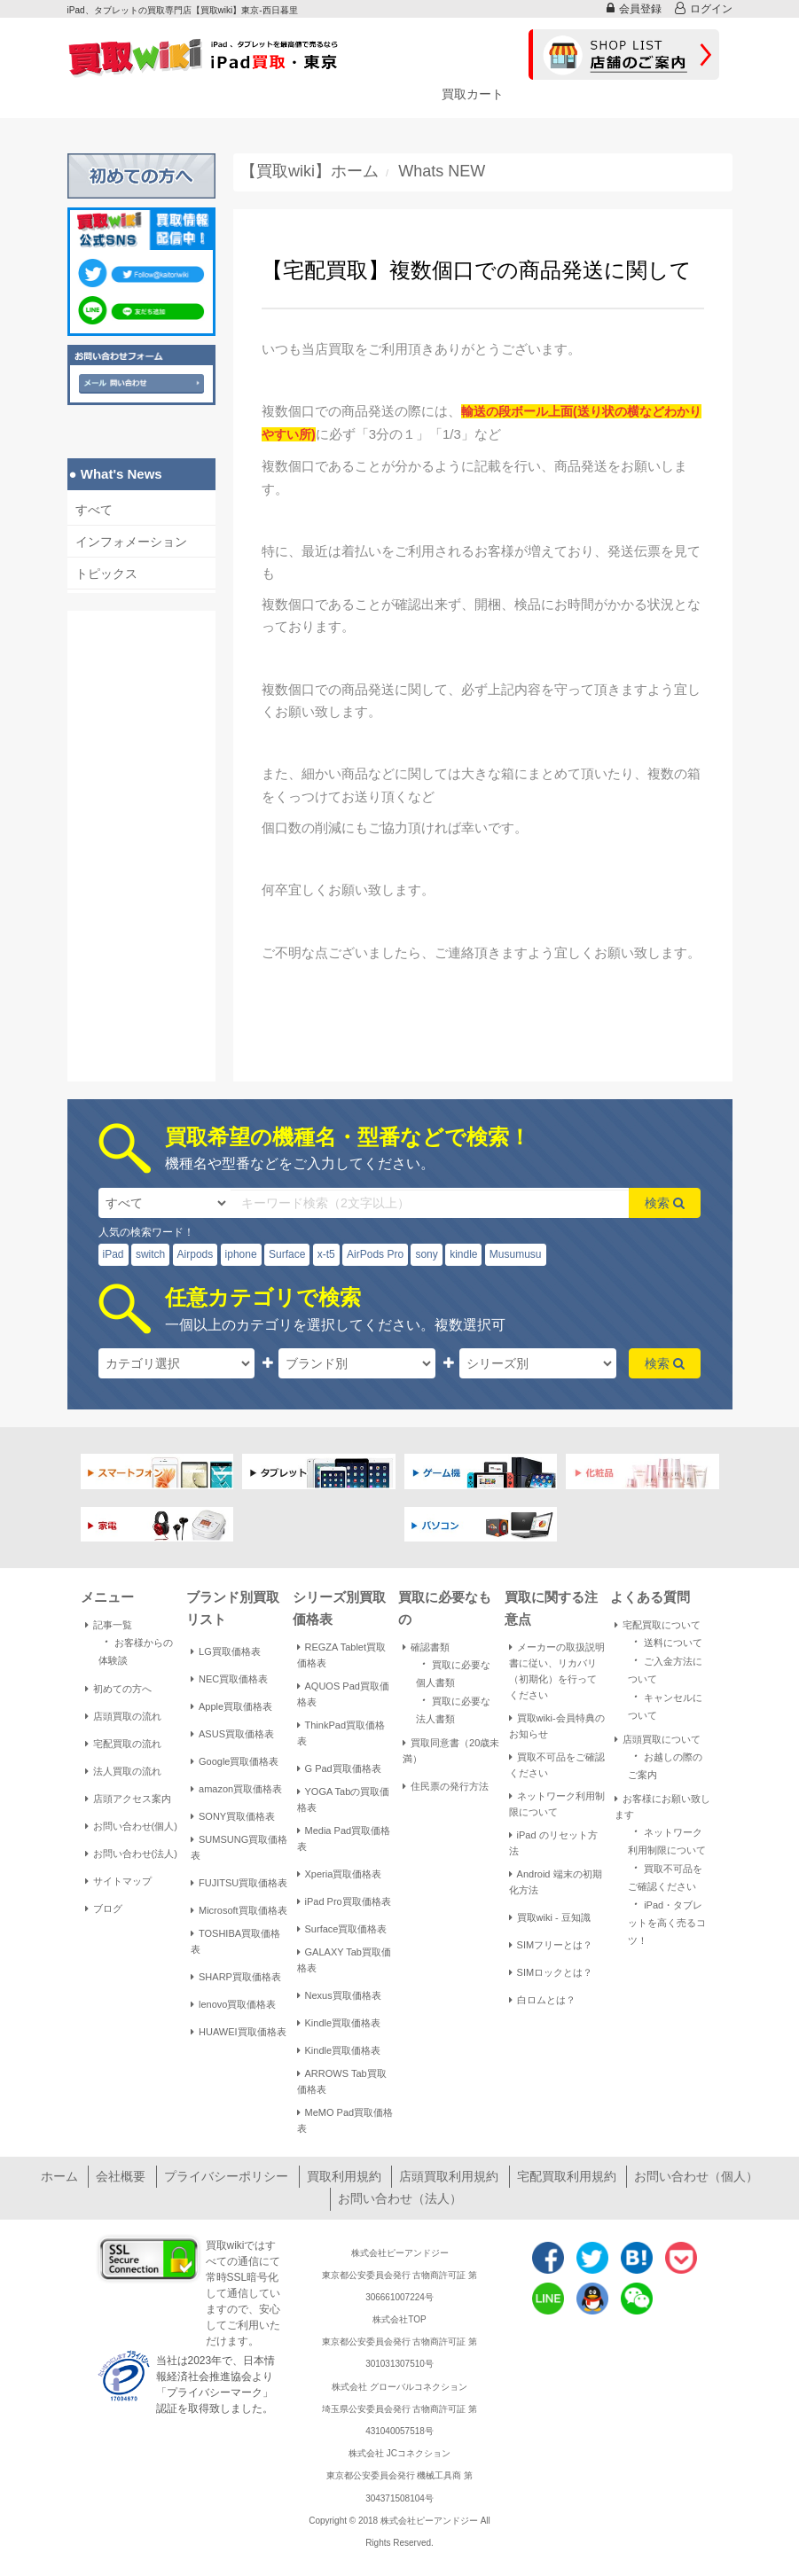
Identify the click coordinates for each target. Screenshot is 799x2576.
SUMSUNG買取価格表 (239, 1847)
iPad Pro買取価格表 (344, 1901)
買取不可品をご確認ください (557, 1765)
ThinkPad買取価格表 (341, 1733)
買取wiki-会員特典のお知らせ (557, 1726)
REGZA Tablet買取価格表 (342, 1655)
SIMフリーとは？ (551, 1945)
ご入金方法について (665, 1668)
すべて (94, 510)
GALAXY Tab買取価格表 (344, 1960)
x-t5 (326, 1254)
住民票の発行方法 (446, 1786)
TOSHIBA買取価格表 (235, 1941)
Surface (287, 1254)
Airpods (195, 1254)
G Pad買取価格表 (339, 1768)
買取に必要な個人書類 (453, 1672)
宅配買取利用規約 (566, 2176)
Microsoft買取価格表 (239, 1910)
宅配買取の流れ (123, 1743)
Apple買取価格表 (231, 1706)
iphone (241, 1254)
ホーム (59, 2176)
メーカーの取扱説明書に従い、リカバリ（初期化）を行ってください (557, 1671)
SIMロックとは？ (551, 1972)
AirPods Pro (375, 1254)
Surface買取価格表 (342, 1929)
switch (150, 1254)
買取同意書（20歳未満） (451, 1750)
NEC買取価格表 (229, 1679)
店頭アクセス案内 (128, 1798)
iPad (113, 1254)
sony (426, 1254)
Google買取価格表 (234, 1761)
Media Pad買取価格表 (344, 1838)
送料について (665, 1641)
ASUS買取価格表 (232, 1734)
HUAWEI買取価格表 (238, 2031)
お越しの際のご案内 (665, 1764)
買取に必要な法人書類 (453, 1708)
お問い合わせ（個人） (696, 2176)
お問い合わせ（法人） (400, 2198)
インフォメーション (131, 542)
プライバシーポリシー (226, 2176)
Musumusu (516, 1254)
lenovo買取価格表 (233, 2004)
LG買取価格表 (226, 1651)
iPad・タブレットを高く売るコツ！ (667, 1921)
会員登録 (634, 8)
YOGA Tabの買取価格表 (343, 1799)
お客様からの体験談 (135, 1650)
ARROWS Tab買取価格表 (342, 2081)
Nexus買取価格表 (339, 1995)
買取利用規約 (344, 2176)
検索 (665, 1203)
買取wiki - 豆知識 (550, 1917)
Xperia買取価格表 (339, 1874)
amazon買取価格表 (236, 1789)
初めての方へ (118, 1688)
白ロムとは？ (542, 1999)
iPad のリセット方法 (553, 1843)
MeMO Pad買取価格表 (345, 2120)
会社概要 (120, 2176)
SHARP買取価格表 (236, 1976)
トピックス (106, 573)
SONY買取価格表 (233, 1816)
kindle (463, 1254)
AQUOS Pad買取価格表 (343, 1694)
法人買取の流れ (123, 1771)
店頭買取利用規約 (448, 2176)
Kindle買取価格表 (339, 2023)
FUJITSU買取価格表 (239, 1882)
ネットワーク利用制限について (557, 1804)
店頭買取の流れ (123, 1716)
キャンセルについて (665, 1705)
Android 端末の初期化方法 (555, 1882)
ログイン (703, 8)
